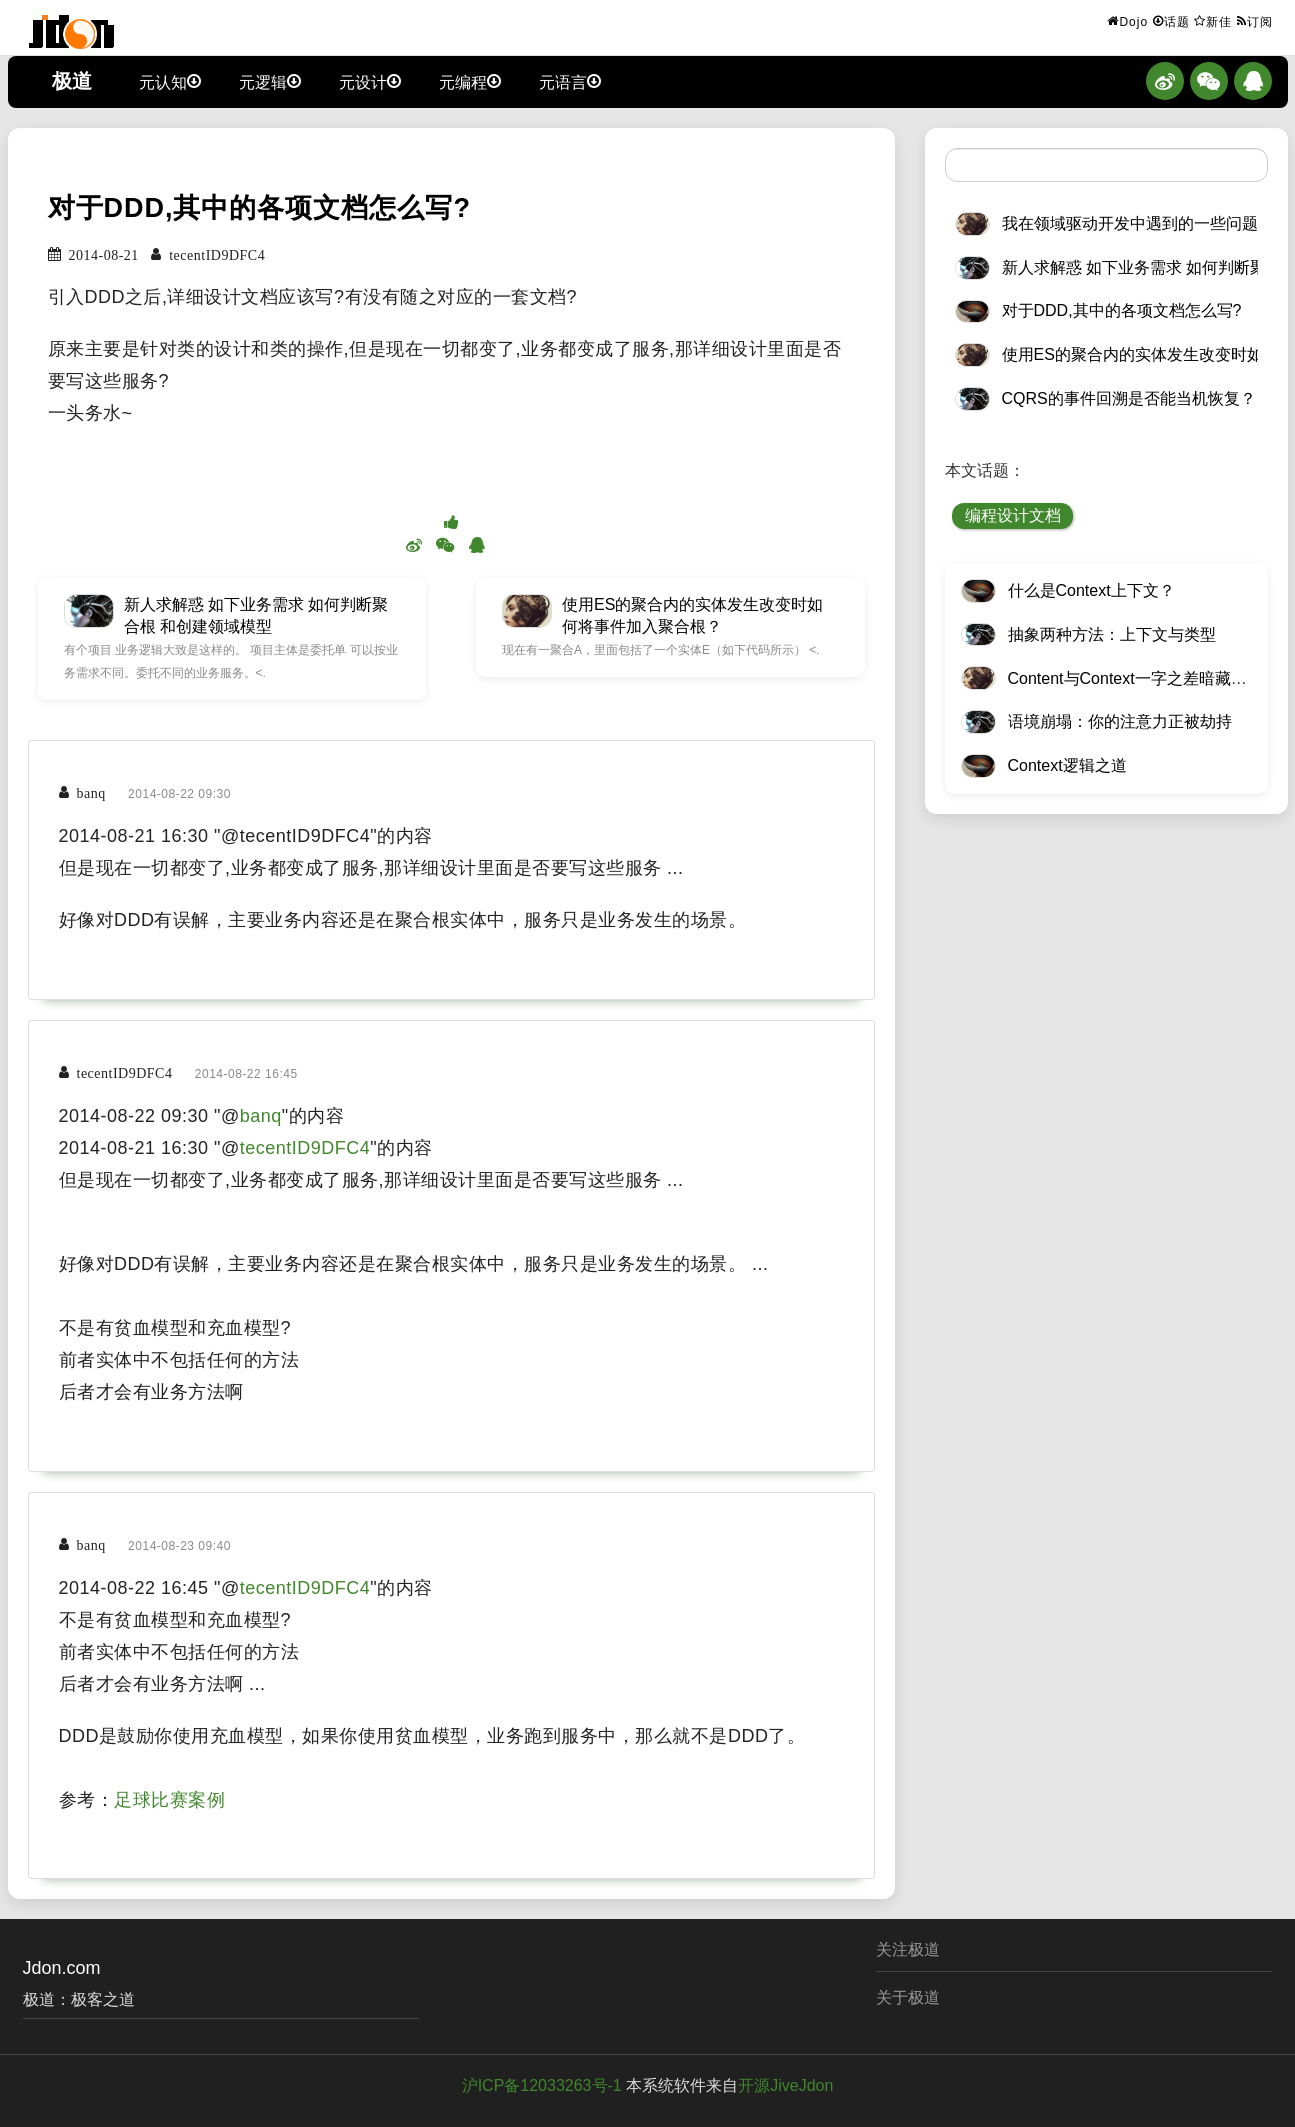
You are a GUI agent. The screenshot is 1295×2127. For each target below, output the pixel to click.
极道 (72, 81)
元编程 (470, 81)
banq (261, 1116)
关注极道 (908, 1949)
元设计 (370, 81)
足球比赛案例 (169, 1800)
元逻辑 (270, 81)
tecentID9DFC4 (305, 1148)
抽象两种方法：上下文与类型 (1112, 634)
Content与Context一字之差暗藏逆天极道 (1151, 678)
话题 (1171, 21)
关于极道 (908, 1997)
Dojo (1127, 21)
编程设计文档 (1013, 515)
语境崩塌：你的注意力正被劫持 (1120, 721)
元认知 (170, 81)
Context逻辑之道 (1067, 765)
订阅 (1255, 21)
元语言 (570, 81)
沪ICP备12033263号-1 (542, 2085)
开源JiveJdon (785, 2085)
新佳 (1213, 21)
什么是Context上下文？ (1091, 590)
